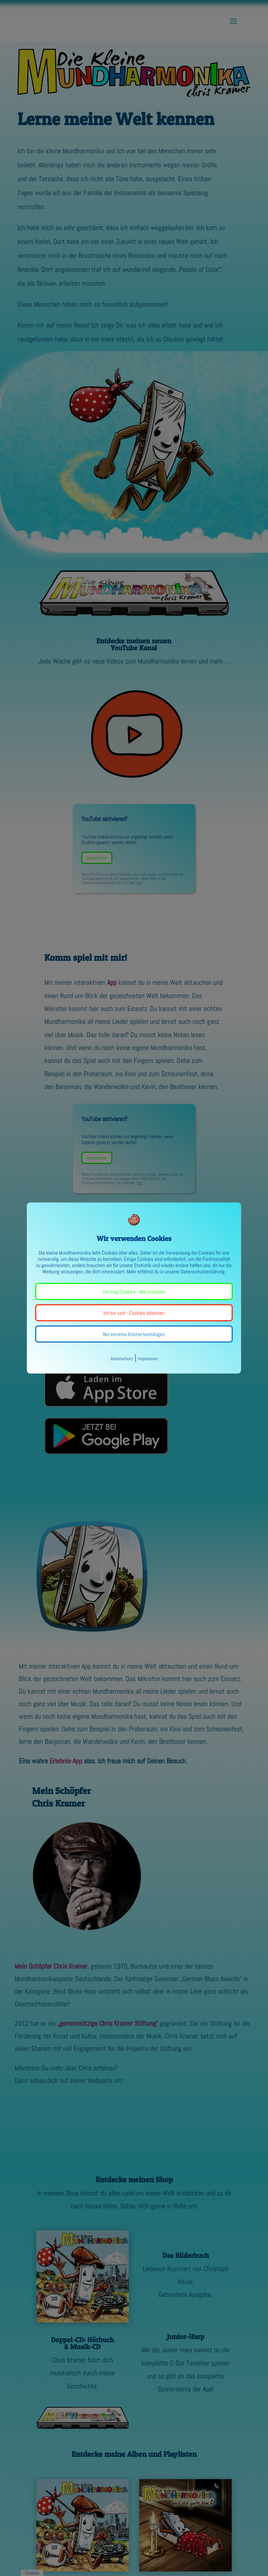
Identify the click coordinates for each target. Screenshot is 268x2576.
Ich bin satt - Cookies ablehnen (133, 1313)
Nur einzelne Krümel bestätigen (134, 1334)
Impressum (147, 1359)
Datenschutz (122, 1359)
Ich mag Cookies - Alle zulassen (134, 1291)
